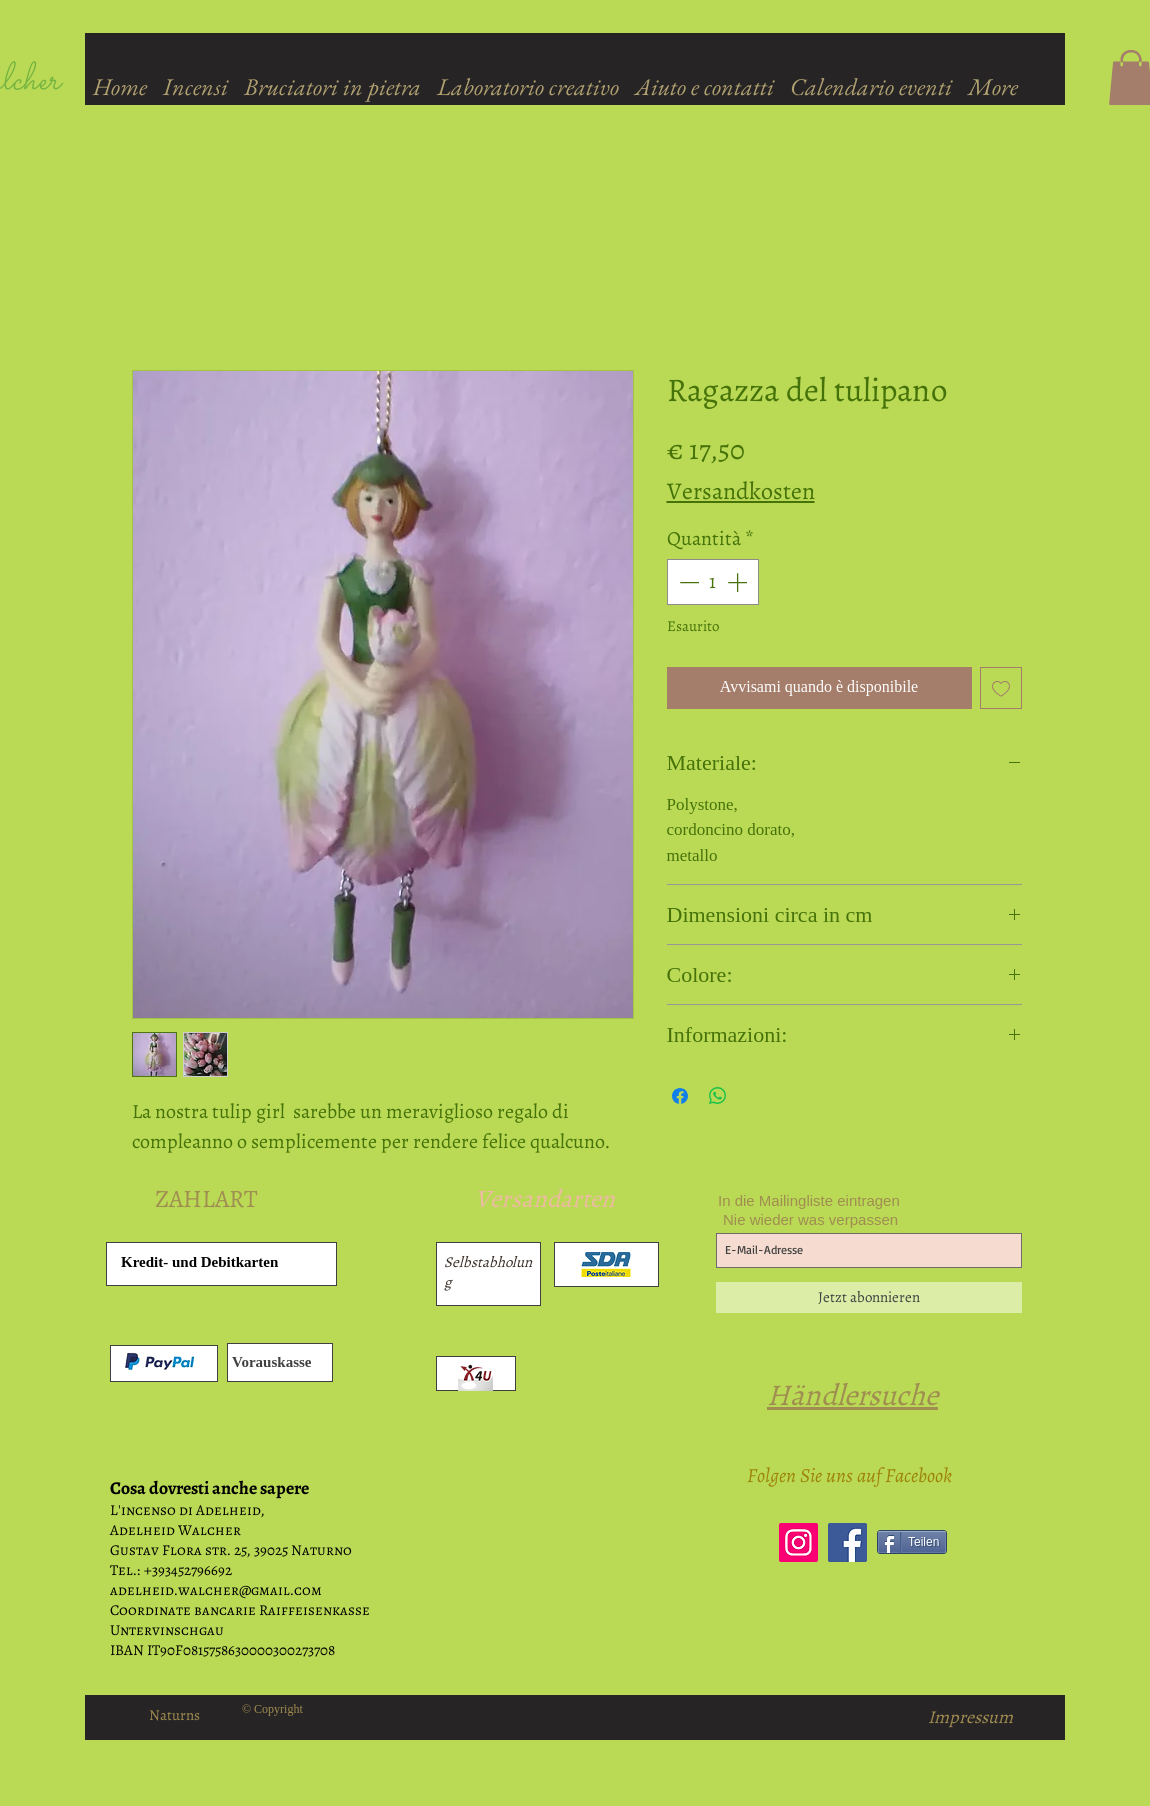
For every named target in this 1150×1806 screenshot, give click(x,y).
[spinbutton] (713, 582)
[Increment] (739, 582)
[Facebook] (847, 1542)
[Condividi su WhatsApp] (718, 1096)
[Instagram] (798, 1542)
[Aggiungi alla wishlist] (1001, 688)
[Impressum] (970, 1717)
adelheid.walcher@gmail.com (216, 1590)
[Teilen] (912, 1542)
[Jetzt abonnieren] (869, 1297)
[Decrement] (687, 582)
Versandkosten (741, 491)
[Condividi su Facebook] (680, 1096)
